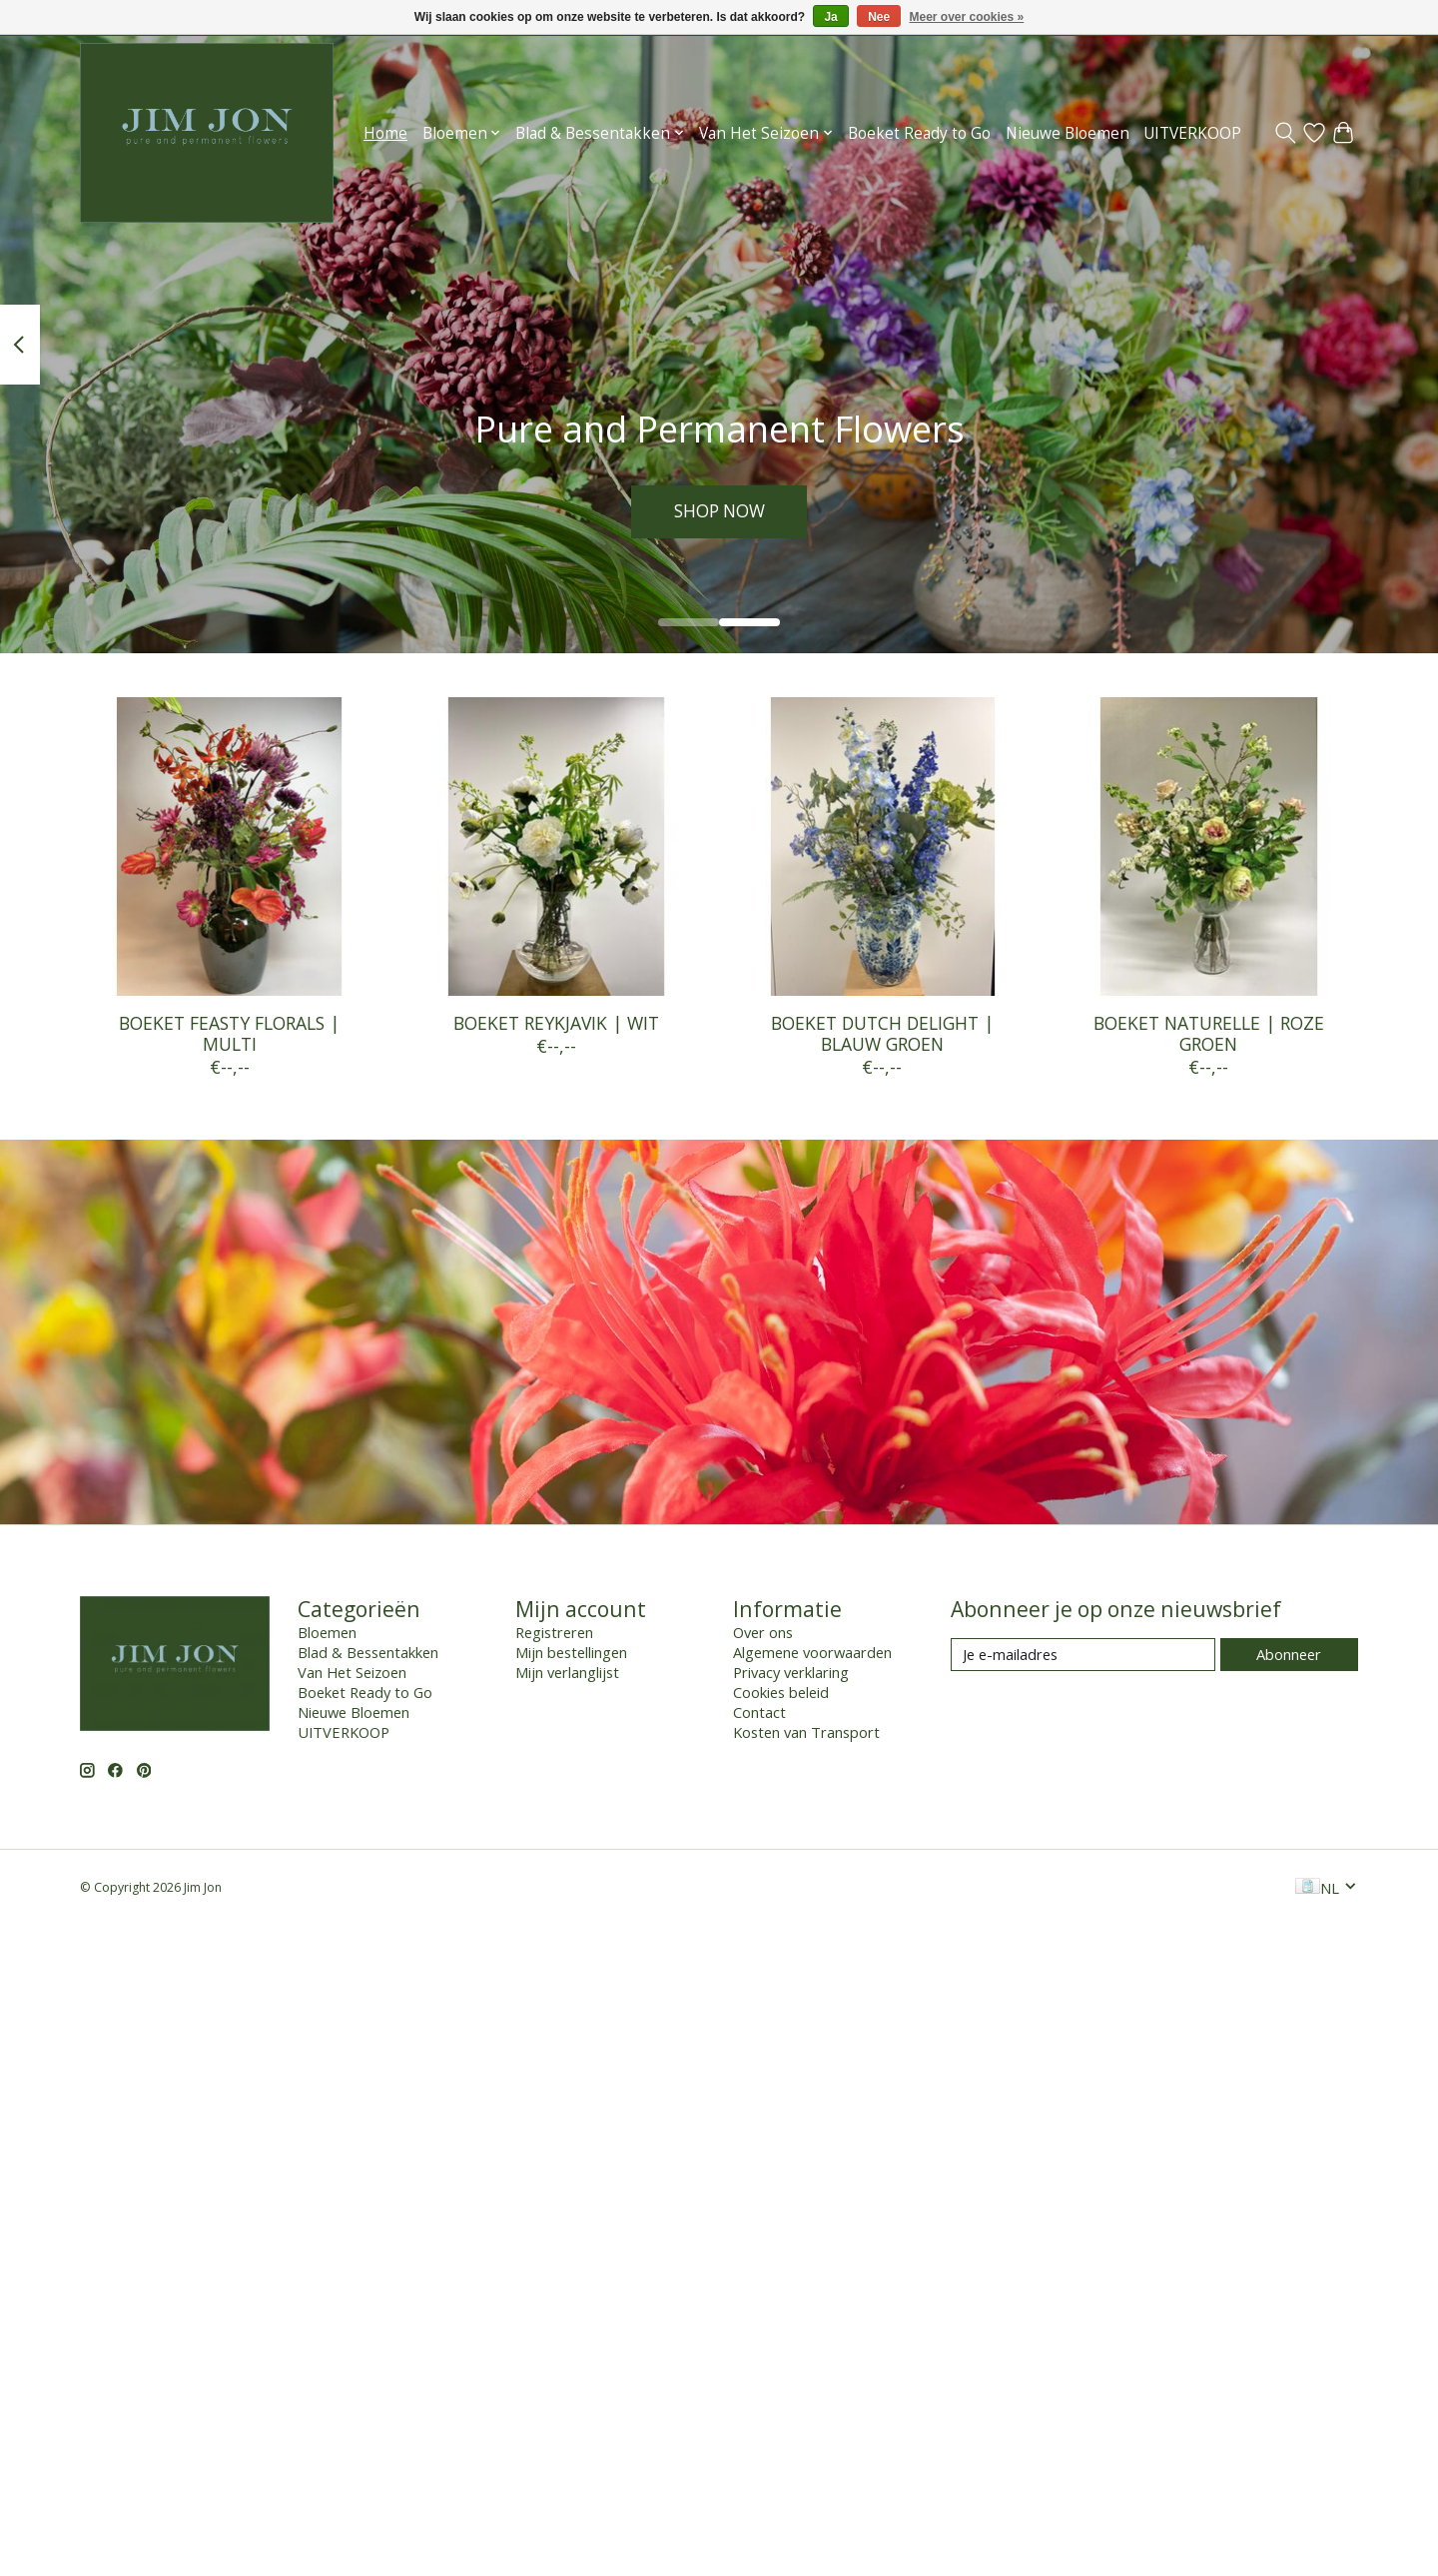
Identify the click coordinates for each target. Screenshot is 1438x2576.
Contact (759, 1712)
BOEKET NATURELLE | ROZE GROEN (1208, 1033)
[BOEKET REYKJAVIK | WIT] (555, 846)
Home (385, 133)
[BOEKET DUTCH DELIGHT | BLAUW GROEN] (882, 846)
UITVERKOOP (1192, 133)
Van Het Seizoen (352, 1672)
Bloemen (327, 1632)
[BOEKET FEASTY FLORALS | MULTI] (229, 846)
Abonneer (1288, 1654)
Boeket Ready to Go (919, 133)
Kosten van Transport (806, 1732)
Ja (830, 17)
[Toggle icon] (1285, 133)
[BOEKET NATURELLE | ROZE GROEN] (1209, 846)
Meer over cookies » (967, 17)
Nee (879, 17)
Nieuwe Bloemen (1067, 133)
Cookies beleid (781, 1692)
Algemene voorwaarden (812, 1652)
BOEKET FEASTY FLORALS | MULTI (229, 1033)
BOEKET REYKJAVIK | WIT (556, 1023)
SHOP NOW (719, 510)
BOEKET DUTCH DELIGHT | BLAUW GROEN (882, 1033)
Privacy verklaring (791, 1672)
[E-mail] (1083, 1654)
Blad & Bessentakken (368, 1652)
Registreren (554, 1632)
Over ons (763, 1632)
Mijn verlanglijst (567, 1672)
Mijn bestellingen (571, 1652)
